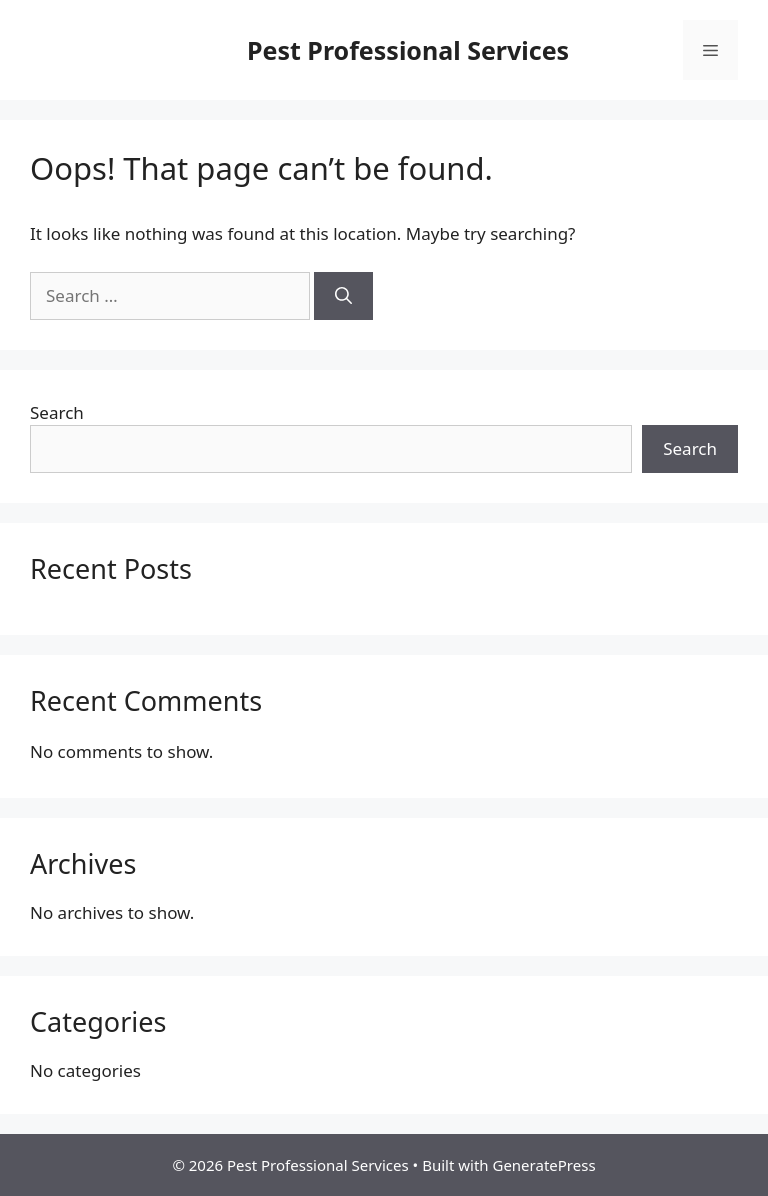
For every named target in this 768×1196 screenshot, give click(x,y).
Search (57, 412)
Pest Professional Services (408, 50)
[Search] (343, 296)
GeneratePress (543, 1165)
